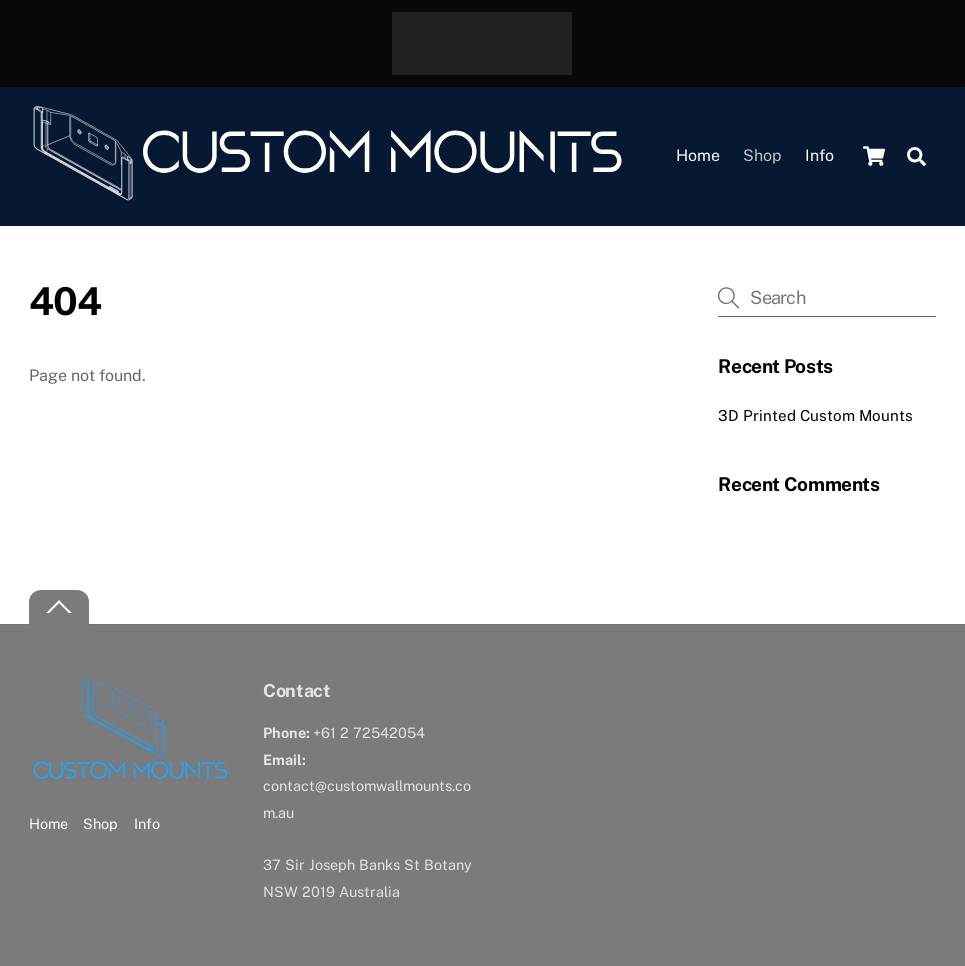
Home (698, 155)
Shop (762, 155)
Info (819, 155)
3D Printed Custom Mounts (815, 415)
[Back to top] (59, 607)
